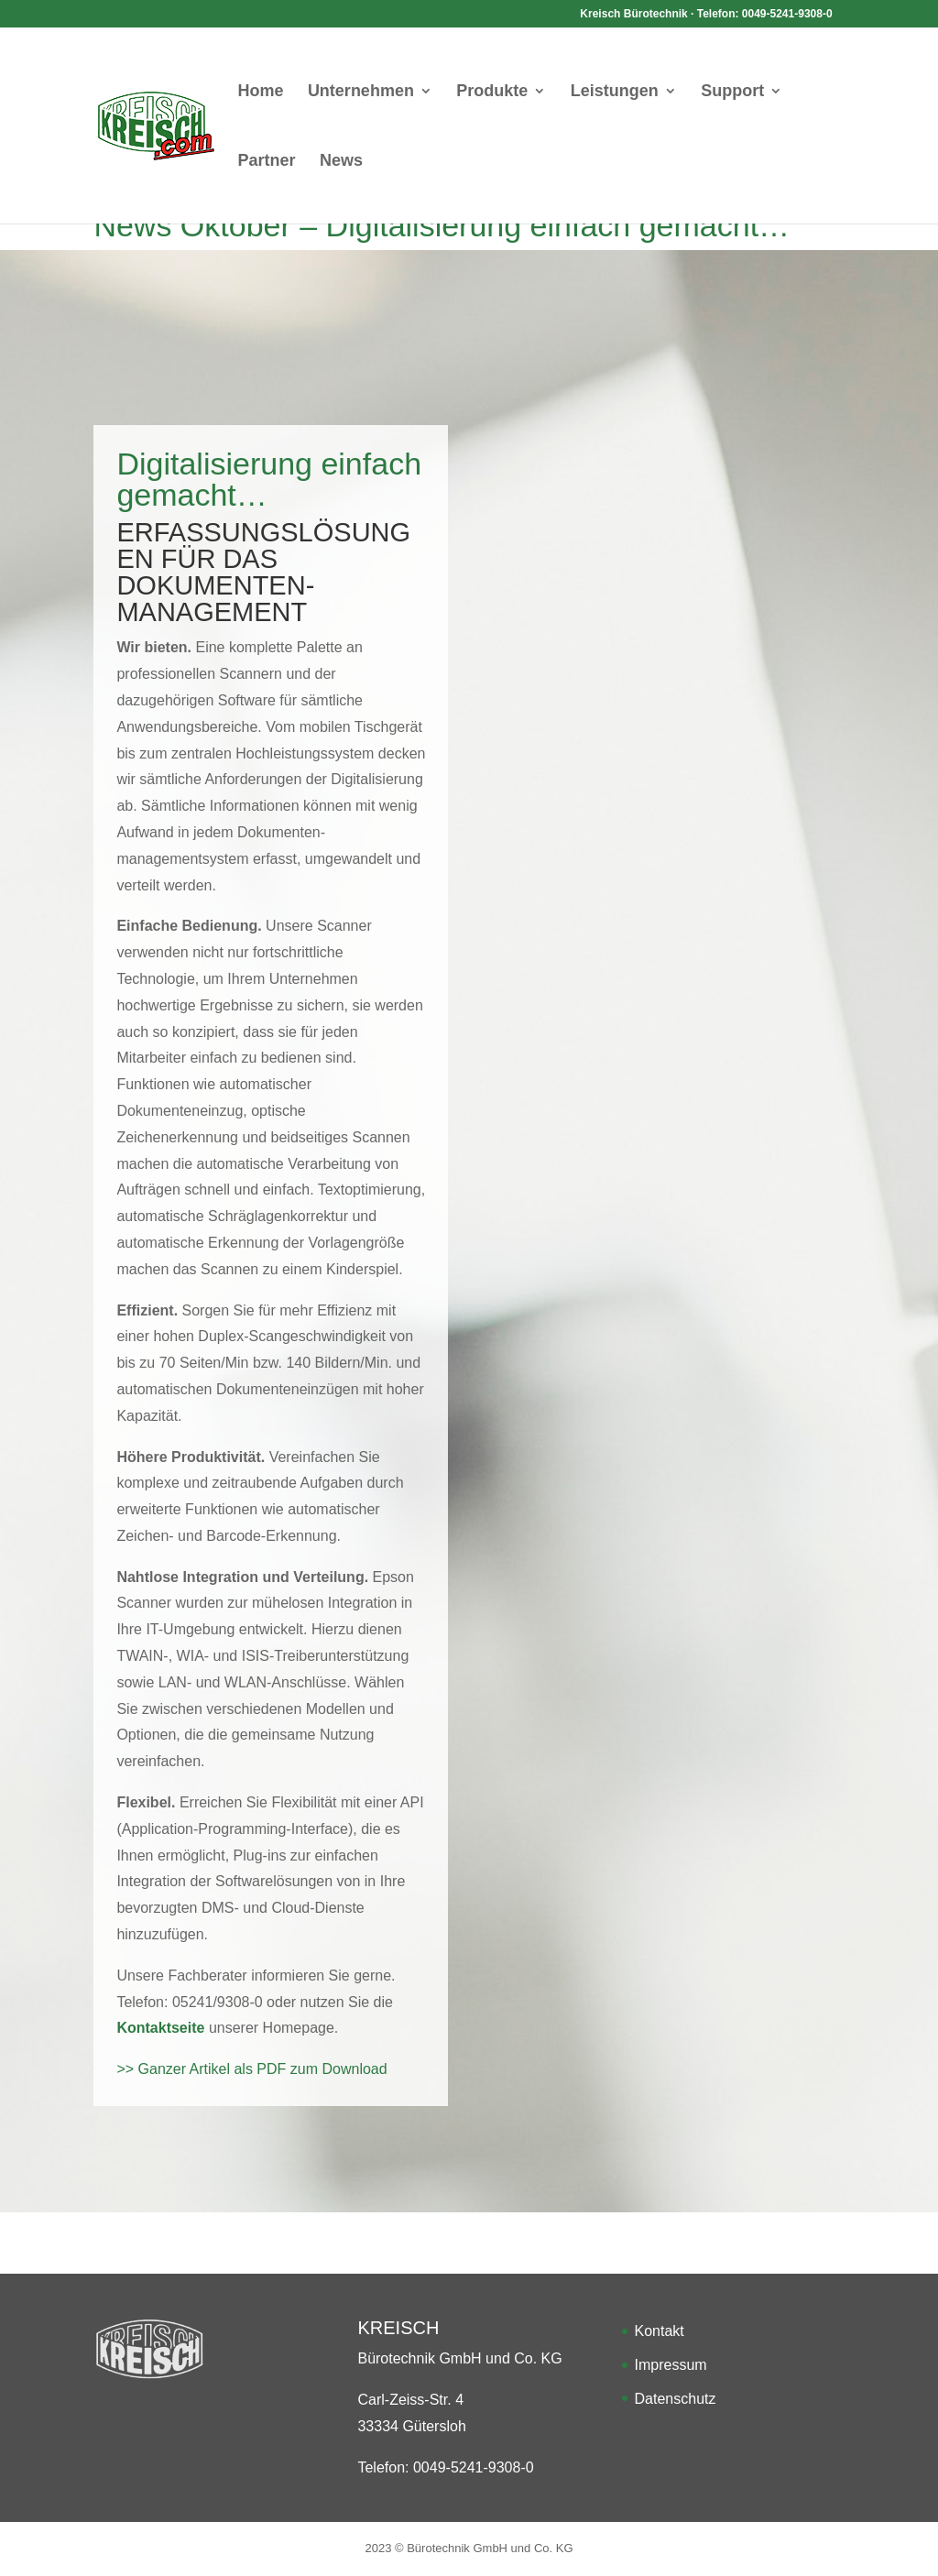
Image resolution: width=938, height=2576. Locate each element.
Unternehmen (361, 92)
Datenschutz (675, 2399)
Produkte (492, 92)
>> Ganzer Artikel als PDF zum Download (251, 2069)
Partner (266, 161)
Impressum (671, 2365)
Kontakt (659, 2331)
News (341, 161)
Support (732, 92)
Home (260, 92)
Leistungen (615, 92)
